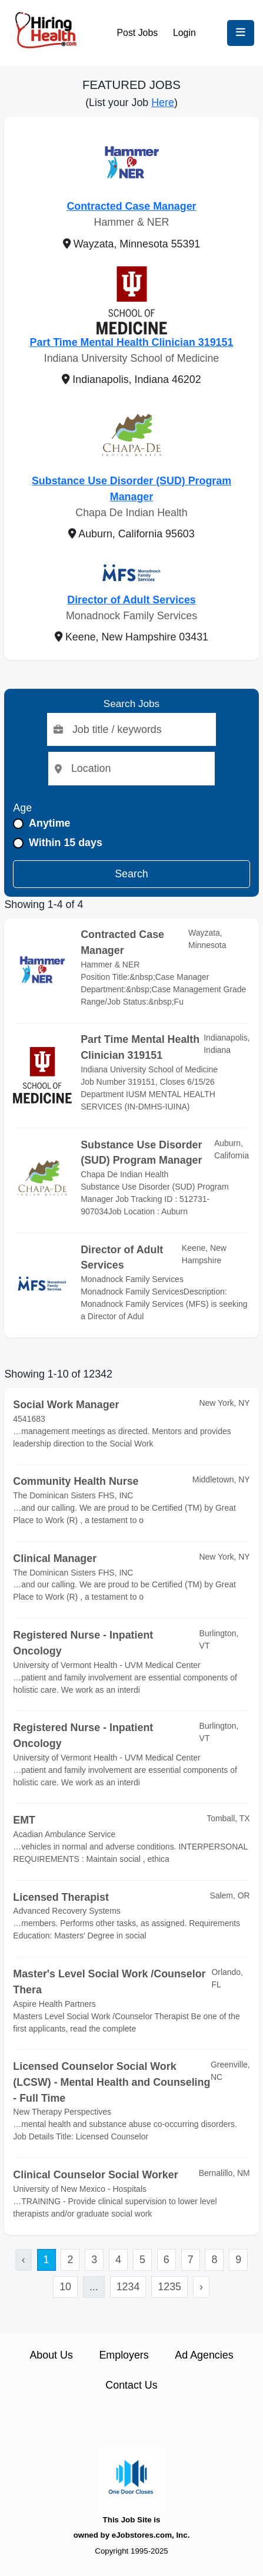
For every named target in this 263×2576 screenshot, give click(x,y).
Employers (123, 2355)
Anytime (49, 823)
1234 (128, 2287)
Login (184, 33)
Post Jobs (137, 33)
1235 (169, 2287)
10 (65, 2287)
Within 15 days (65, 842)
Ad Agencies (204, 2355)
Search (131, 874)
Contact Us (131, 2385)
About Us (50, 2355)
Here (162, 102)
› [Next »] (201, 2287)
